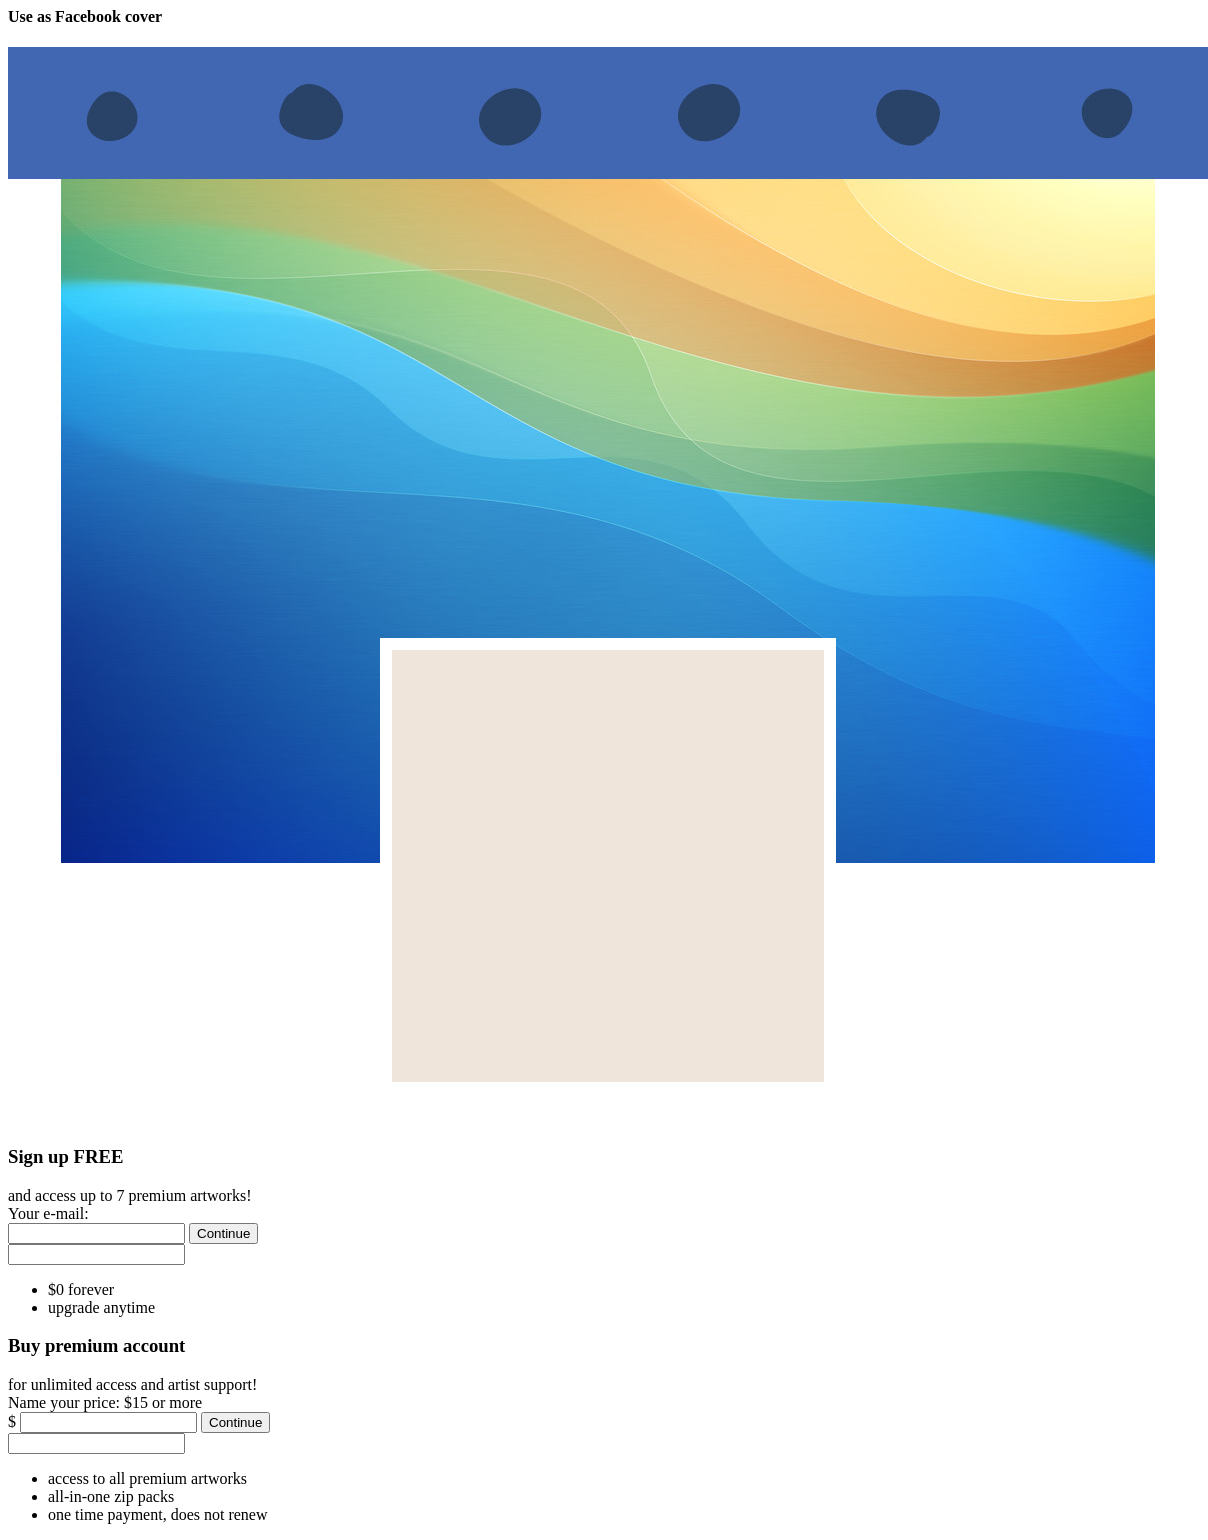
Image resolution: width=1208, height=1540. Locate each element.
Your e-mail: (48, 1213)
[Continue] (223, 1233)
